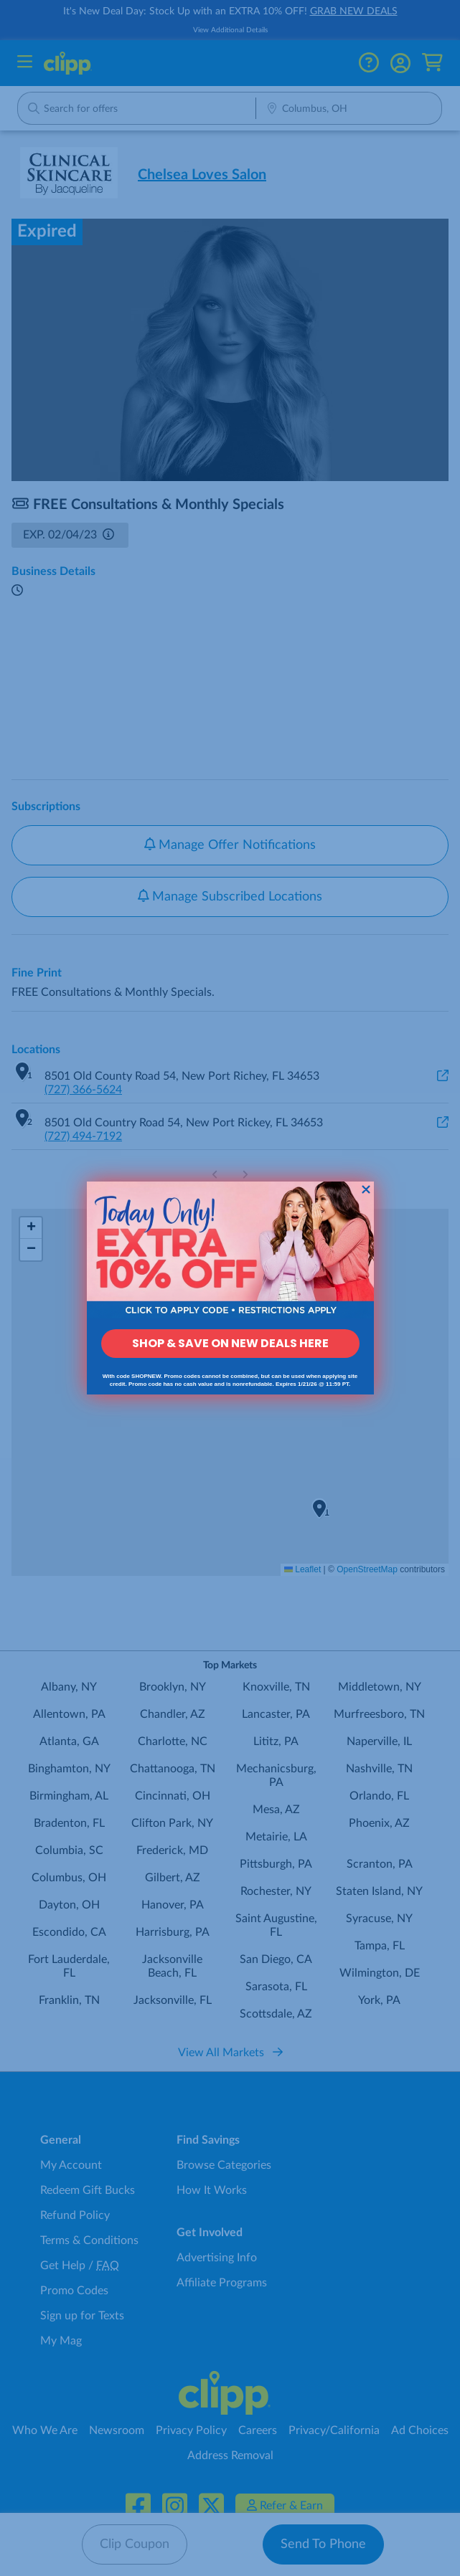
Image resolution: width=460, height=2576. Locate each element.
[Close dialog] (366, 1189)
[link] (230, 1250)
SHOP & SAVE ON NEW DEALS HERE (230, 1343)
